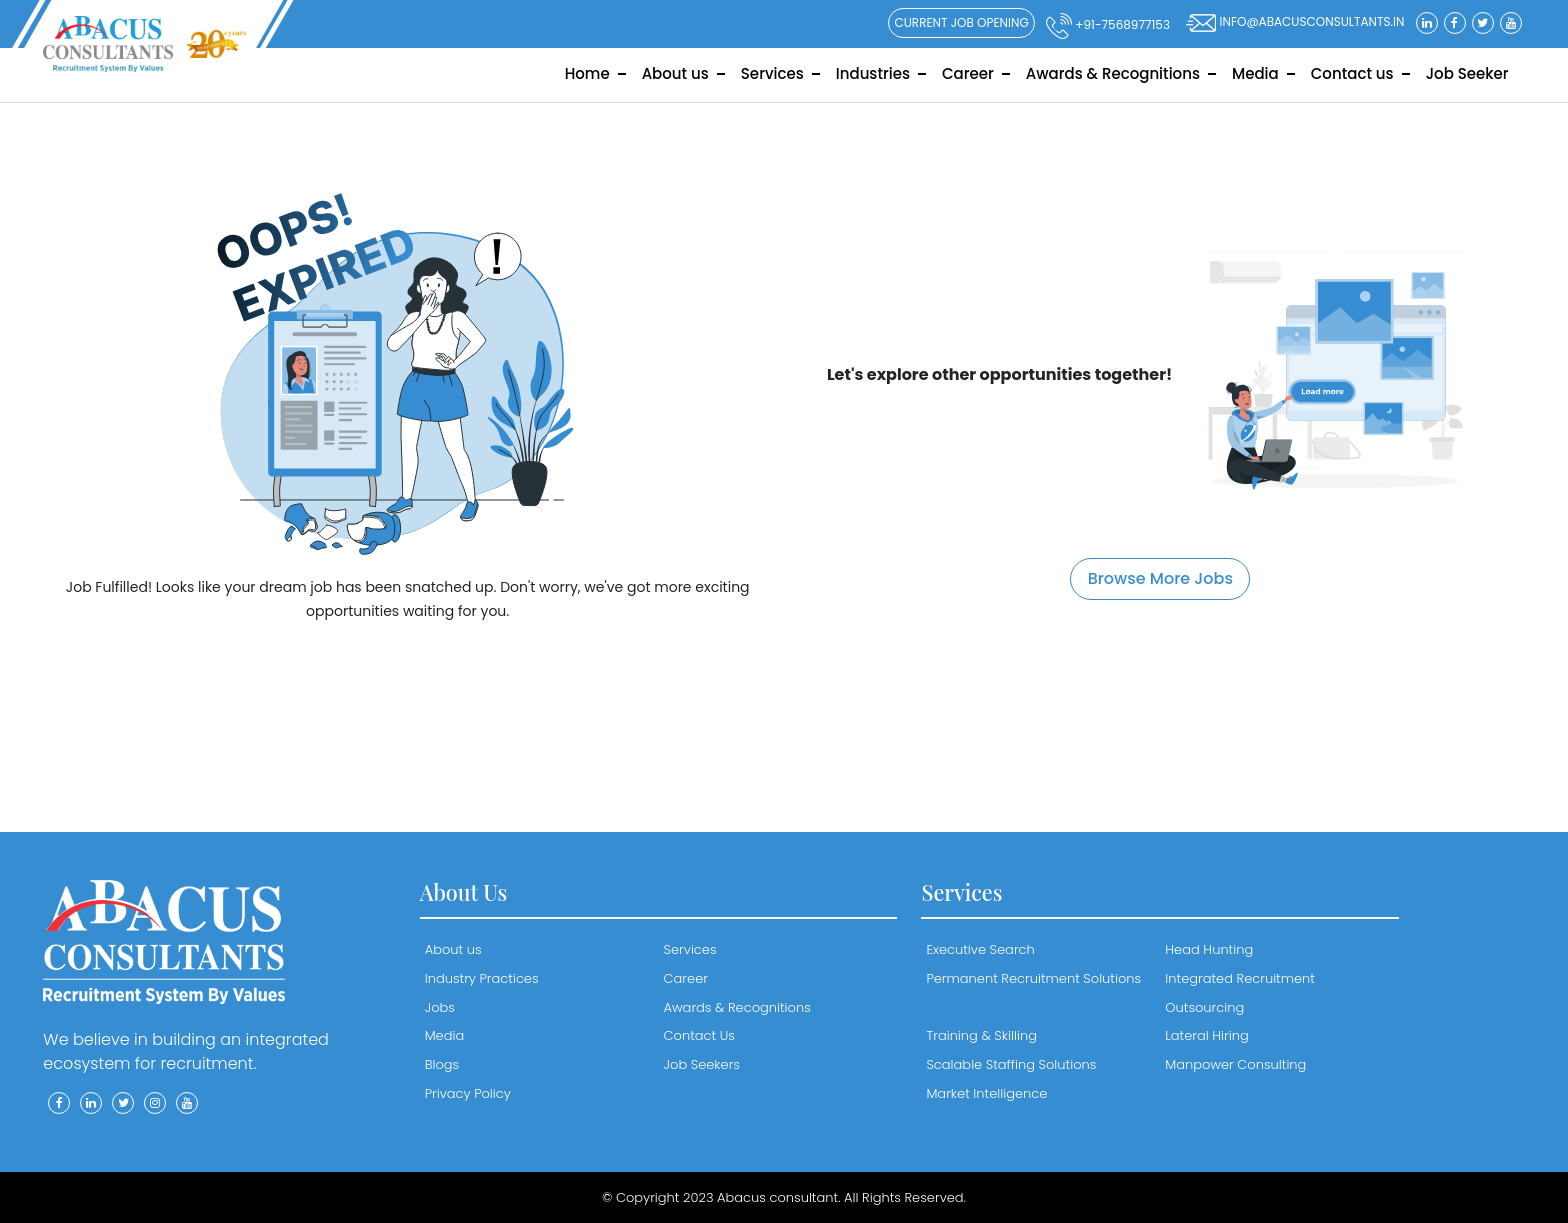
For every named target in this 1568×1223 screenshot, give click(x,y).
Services (772, 73)
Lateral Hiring (1206, 1035)
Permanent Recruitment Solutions (1033, 978)
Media (1255, 73)
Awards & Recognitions (1113, 73)
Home (587, 73)
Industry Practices (482, 978)
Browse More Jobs (1160, 578)
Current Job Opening (961, 22)
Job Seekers (702, 1064)
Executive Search (980, 949)
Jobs (440, 1007)
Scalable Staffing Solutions (1011, 1064)
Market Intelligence (986, 1093)
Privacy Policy (468, 1093)
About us (675, 73)
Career (968, 73)
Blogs (442, 1064)
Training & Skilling (981, 1035)
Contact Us (699, 1035)
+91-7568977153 (1108, 26)
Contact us (1352, 73)
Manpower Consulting (1235, 1064)
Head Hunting (1209, 949)
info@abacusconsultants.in (1295, 22)
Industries (873, 73)
